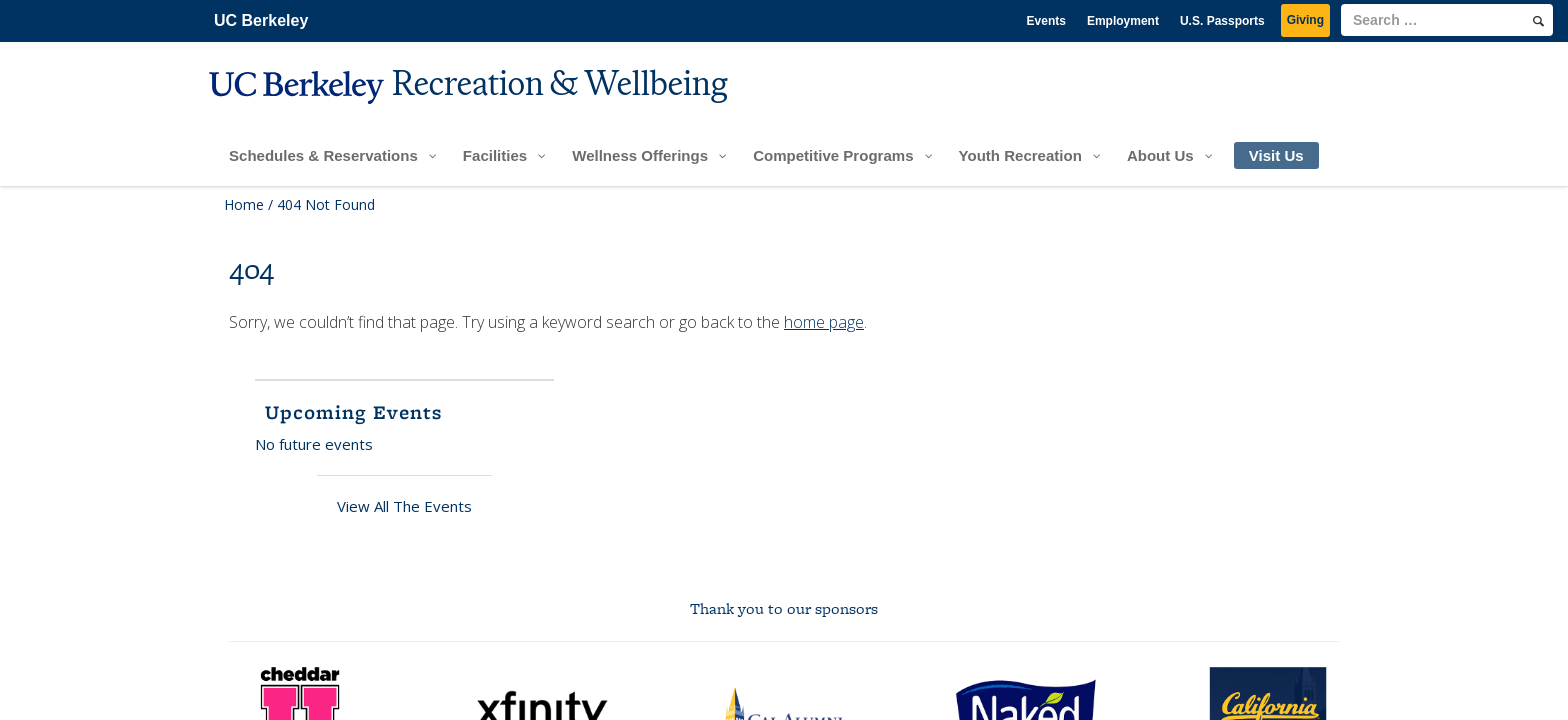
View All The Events (404, 506)
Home (244, 204)
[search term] (1447, 20)
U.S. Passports (1222, 21)
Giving (1305, 20)
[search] (1538, 21)
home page (824, 322)
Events (1046, 21)
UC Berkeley (261, 20)
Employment (1123, 21)
